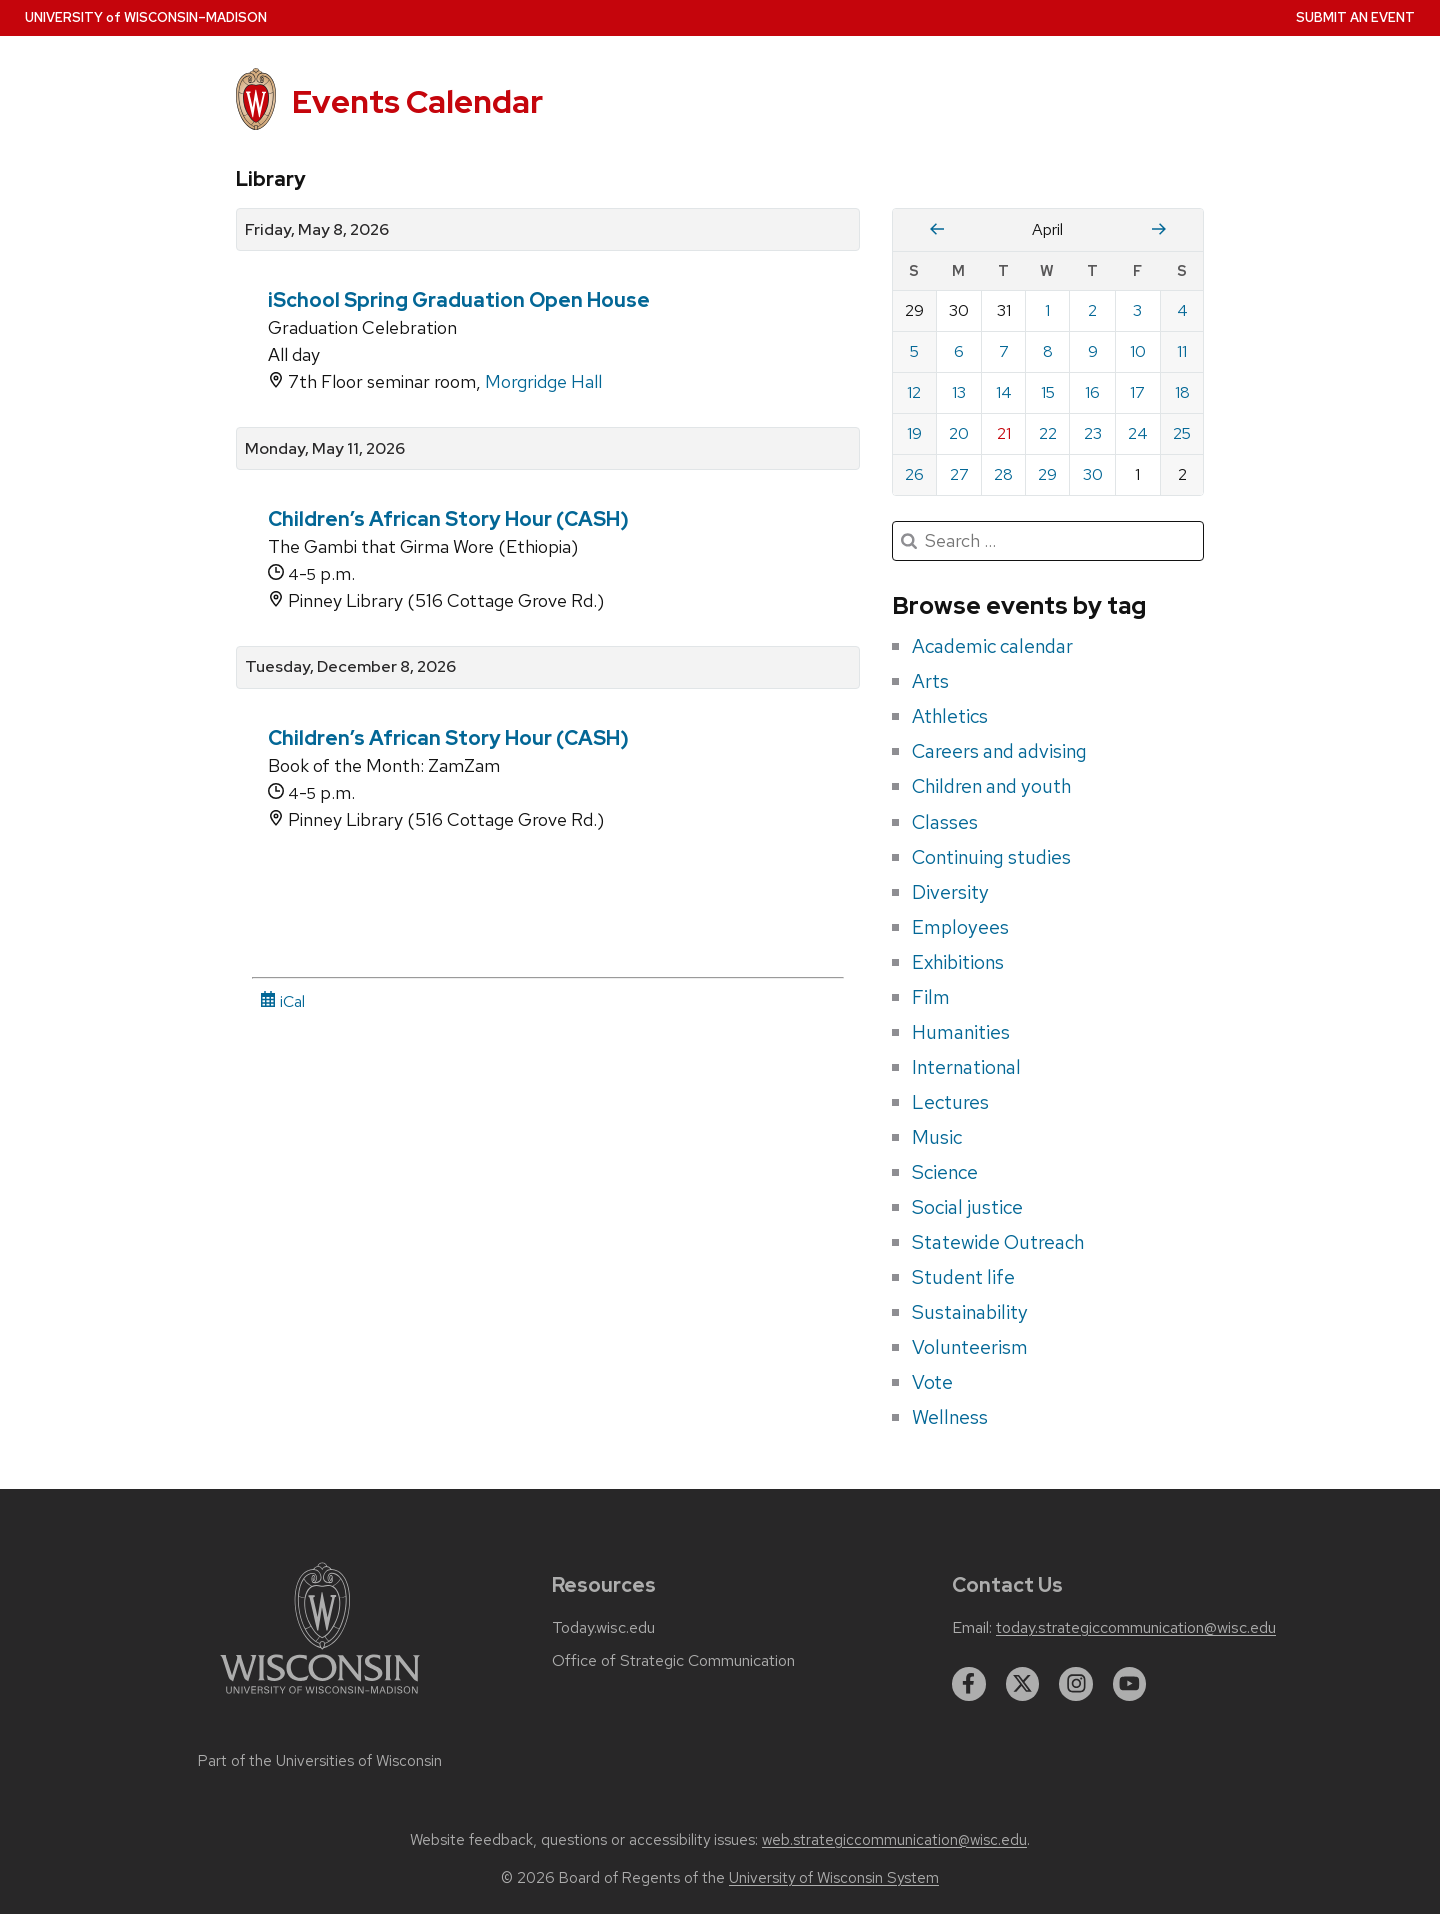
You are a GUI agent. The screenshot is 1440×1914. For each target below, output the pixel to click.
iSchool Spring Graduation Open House (459, 300)
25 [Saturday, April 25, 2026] (1182, 433)
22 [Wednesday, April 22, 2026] (1048, 433)
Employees (960, 927)
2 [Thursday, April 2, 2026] (1092, 310)
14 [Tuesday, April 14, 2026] (1004, 392)
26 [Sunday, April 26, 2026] (914, 474)
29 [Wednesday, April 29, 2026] (1047, 474)
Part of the (320, 1761)
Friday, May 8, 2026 (317, 230)
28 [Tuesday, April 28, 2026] (1003, 474)
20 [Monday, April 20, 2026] (959, 433)
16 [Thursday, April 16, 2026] (1092, 392)
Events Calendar (417, 101)
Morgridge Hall (543, 381)
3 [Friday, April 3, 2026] (1137, 310)
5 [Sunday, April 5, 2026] (914, 351)
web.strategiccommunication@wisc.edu (894, 1840)
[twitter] (1023, 1684)
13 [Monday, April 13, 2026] (959, 392)
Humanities (961, 1032)
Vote (932, 1382)
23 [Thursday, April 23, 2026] (1093, 433)
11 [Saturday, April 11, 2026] (1182, 351)
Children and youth (991, 786)
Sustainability (970, 1312)
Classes (945, 822)
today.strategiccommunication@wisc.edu (1136, 1628)
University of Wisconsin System (834, 1878)
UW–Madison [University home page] (146, 17)
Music (937, 1137)
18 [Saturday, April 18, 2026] (1182, 392)
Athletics (950, 716)
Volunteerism (970, 1347)
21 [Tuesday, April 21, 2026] (1004, 433)
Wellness (950, 1417)
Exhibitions (958, 962)
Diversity (950, 892)
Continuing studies (991, 857)
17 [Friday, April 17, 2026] (1137, 392)
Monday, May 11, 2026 (325, 449)
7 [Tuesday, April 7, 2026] (1004, 351)
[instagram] (1076, 1684)
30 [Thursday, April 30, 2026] (1093, 474)
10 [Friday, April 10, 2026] (1138, 351)
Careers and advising (999, 751)
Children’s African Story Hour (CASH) (448, 519)
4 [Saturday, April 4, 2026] (1182, 310)
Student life (963, 1277)
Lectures (950, 1102)
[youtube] (1130, 1684)
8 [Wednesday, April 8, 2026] (1048, 351)
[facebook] (969, 1684)
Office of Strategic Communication (673, 1661)
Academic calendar (992, 646)
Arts (930, 681)
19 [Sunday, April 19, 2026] (914, 433)
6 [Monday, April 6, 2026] (959, 351)
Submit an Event (1355, 17)
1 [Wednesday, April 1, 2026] (1047, 310)
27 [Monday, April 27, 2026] (959, 474)
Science (945, 1172)
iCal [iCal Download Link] (282, 1001)
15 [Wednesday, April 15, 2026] (1048, 392)
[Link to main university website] (320, 1697)
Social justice (967, 1207)
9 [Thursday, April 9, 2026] (1093, 351)
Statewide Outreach (998, 1242)
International (966, 1067)
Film (931, 997)
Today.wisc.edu (603, 1628)
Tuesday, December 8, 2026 (350, 667)
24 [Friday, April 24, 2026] (1138, 433)
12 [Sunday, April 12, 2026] (914, 392)
